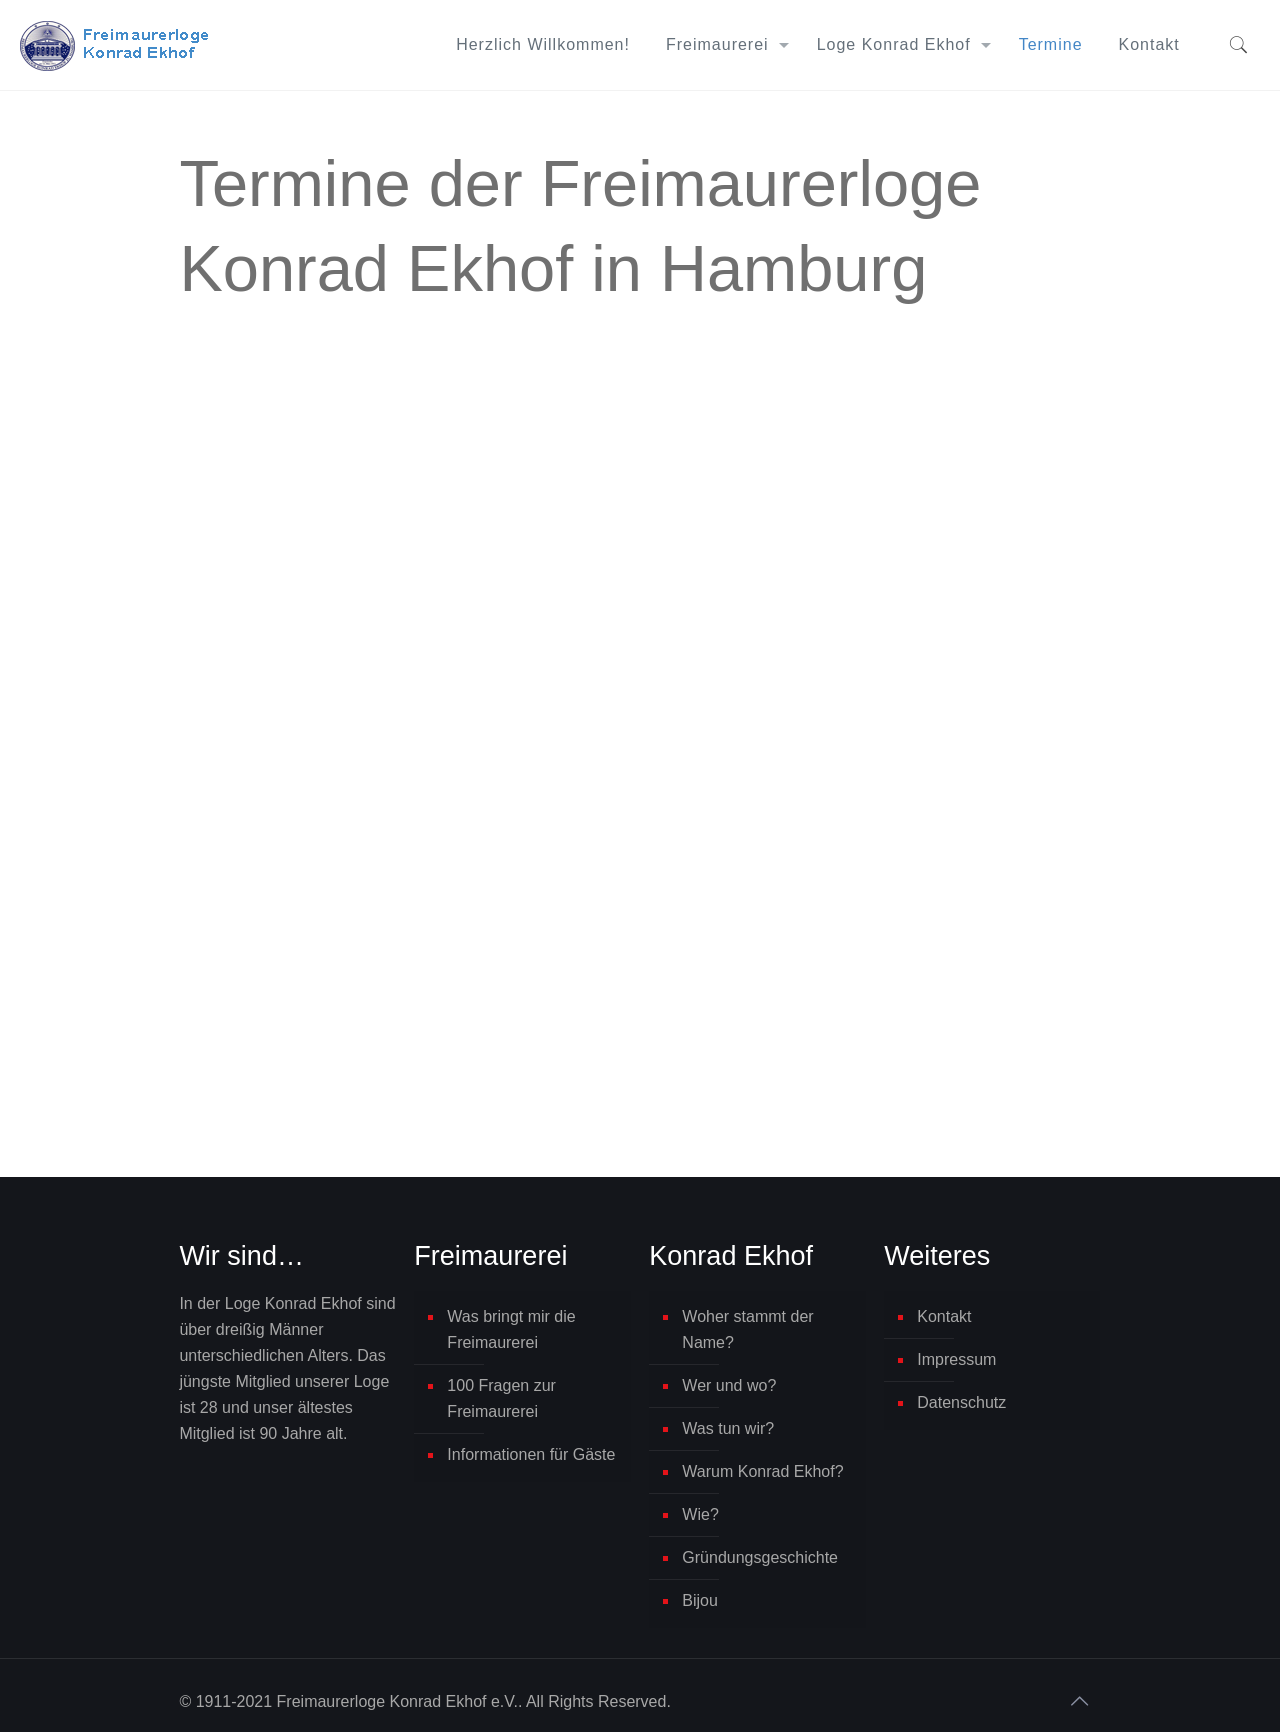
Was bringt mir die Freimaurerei (511, 1329)
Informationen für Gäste (531, 1454)
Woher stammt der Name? (747, 1329)
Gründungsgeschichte (760, 1557)
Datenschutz (961, 1402)
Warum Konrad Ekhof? (762, 1471)
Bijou (700, 1600)
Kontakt (944, 1316)
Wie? (700, 1514)
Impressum (956, 1359)
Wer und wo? (729, 1385)
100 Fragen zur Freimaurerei (501, 1398)
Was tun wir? (728, 1428)
